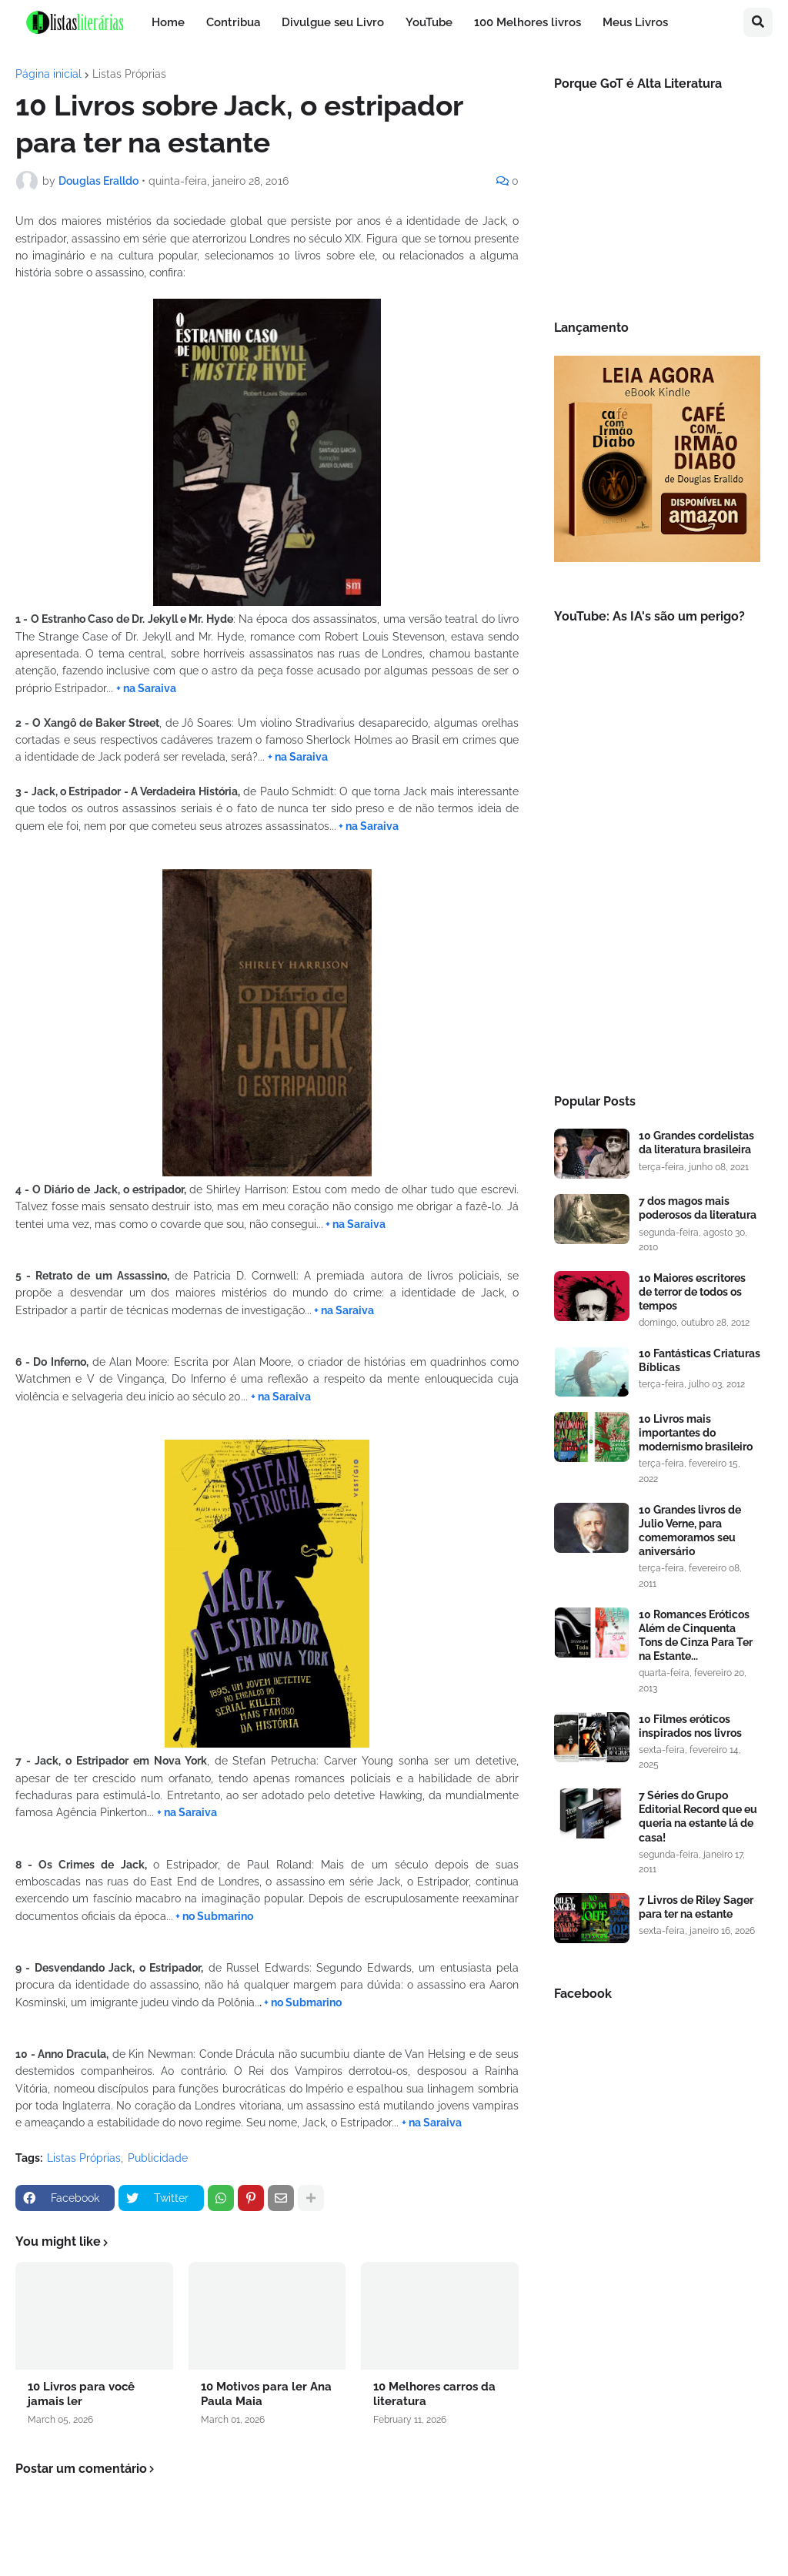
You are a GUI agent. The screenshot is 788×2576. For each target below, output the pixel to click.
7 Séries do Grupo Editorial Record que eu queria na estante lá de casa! (698, 1816)
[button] (758, 22)
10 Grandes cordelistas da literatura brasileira (696, 1142)
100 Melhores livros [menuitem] (527, 22)
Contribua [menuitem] (233, 22)
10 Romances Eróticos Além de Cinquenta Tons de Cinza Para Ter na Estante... (696, 1635)
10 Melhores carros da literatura (434, 2394)
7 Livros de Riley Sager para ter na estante (696, 1907)
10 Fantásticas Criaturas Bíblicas (699, 1360)
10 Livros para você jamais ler (81, 2394)
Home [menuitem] (168, 22)
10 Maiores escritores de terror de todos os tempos (692, 1292)
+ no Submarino (214, 1916)
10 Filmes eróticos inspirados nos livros (690, 1726)
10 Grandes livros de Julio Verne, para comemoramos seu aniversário (690, 1531)
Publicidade (158, 2158)
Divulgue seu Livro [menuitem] (333, 22)
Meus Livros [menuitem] (635, 22)
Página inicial (48, 74)
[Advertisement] (657, 954)
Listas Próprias (129, 74)
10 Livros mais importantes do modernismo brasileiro (696, 1433)
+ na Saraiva (146, 688)
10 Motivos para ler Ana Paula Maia (266, 2394)
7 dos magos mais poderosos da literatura (697, 1208)
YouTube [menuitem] (429, 22)
